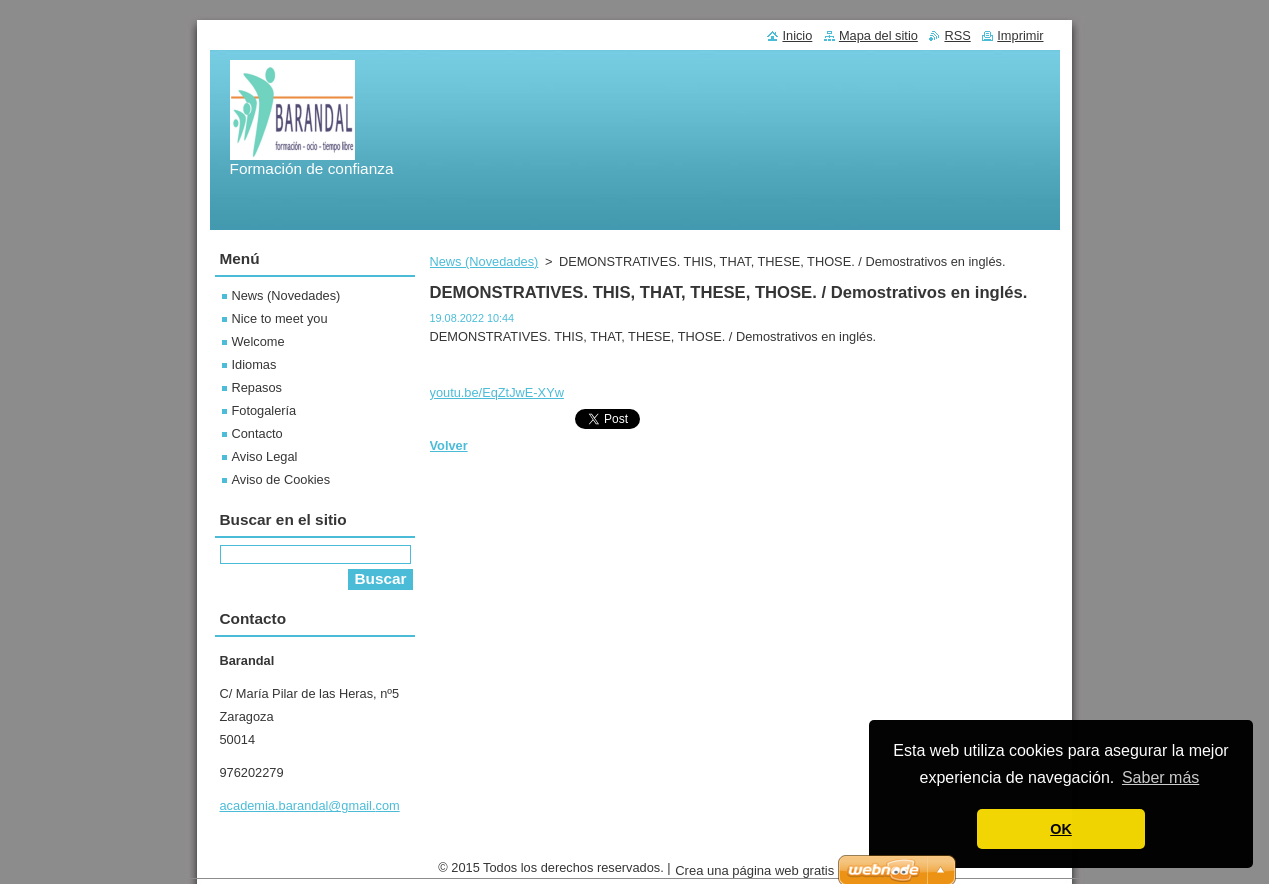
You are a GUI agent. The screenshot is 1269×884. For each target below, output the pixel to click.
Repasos (257, 387)
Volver (449, 445)
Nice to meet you (280, 318)
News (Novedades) (484, 261)
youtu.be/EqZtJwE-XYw (497, 392)
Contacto (257, 433)
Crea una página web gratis (754, 875)
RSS (957, 35)
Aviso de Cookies (281, 479)
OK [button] (1061, 829)
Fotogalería (264, 410)
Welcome (258, 341)
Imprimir (1020, 35)
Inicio (797, 35)
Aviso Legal (265, 456)
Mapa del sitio (878, 35)
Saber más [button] (1160, 777)
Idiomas (254, 364)
